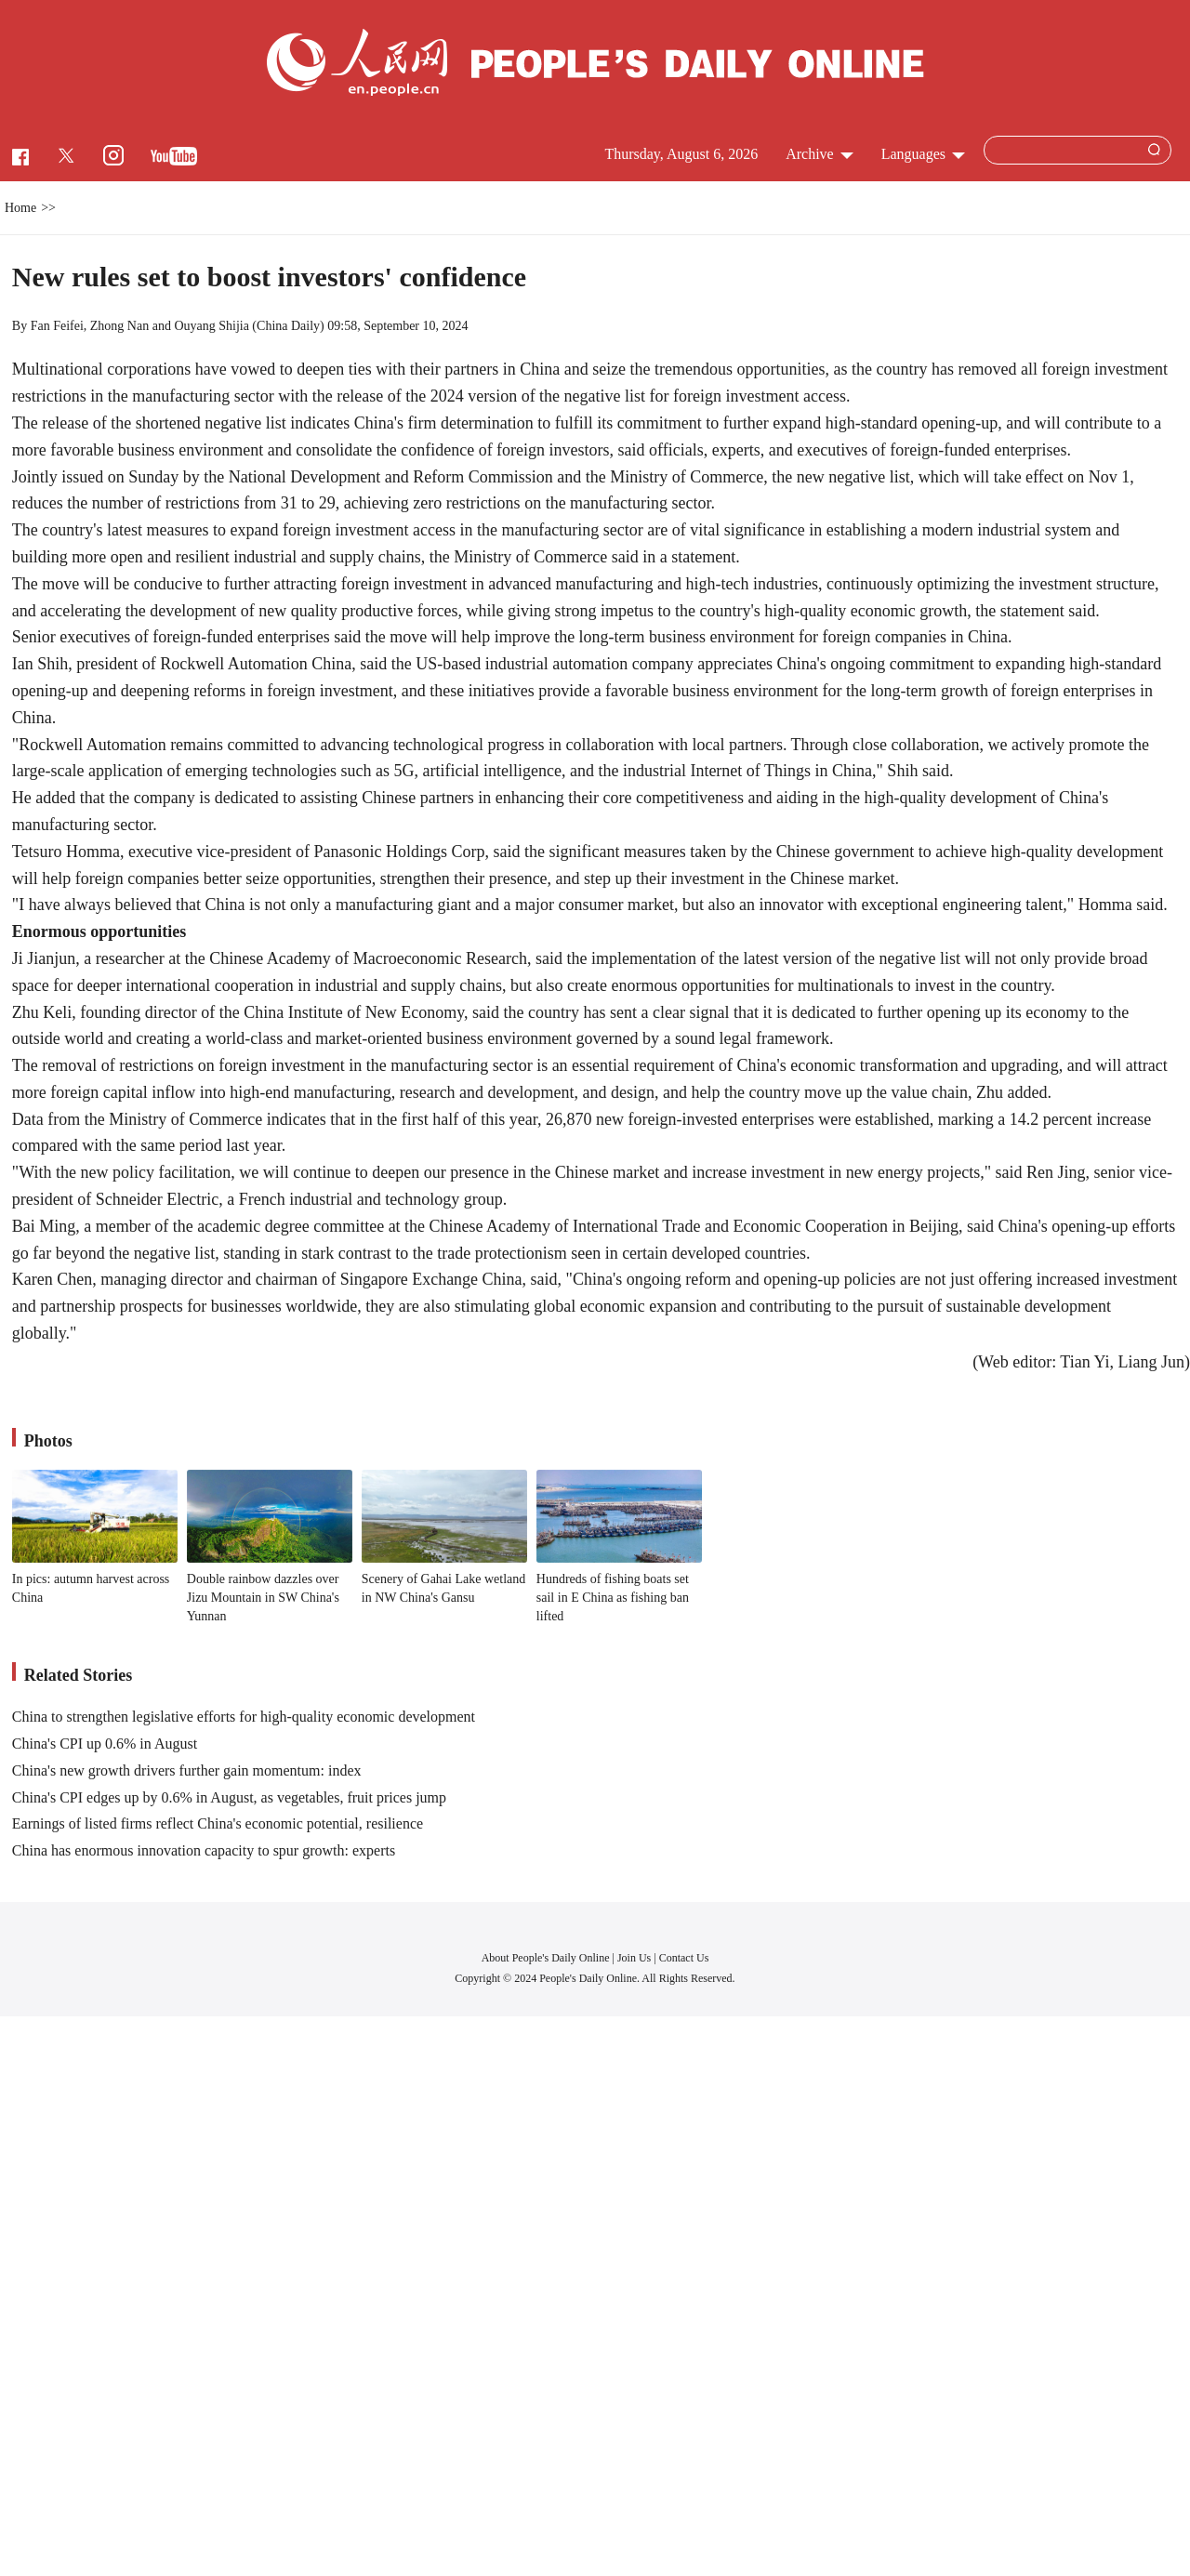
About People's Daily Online (546, 1957)
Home (20, 208)
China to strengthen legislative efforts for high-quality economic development (243, 1716)
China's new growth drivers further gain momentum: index (187, 1770)
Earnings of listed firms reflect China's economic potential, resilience (217, 1823)
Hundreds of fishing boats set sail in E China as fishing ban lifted (612, 1597)
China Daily (288, 326)
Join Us (635, 1957)
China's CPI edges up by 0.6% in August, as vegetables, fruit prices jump (229, 1797)
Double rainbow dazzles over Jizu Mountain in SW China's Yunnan (263, 1597)
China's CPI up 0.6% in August (104, 1743)
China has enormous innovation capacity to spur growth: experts (203, 1850)
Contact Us (684, 1957)
